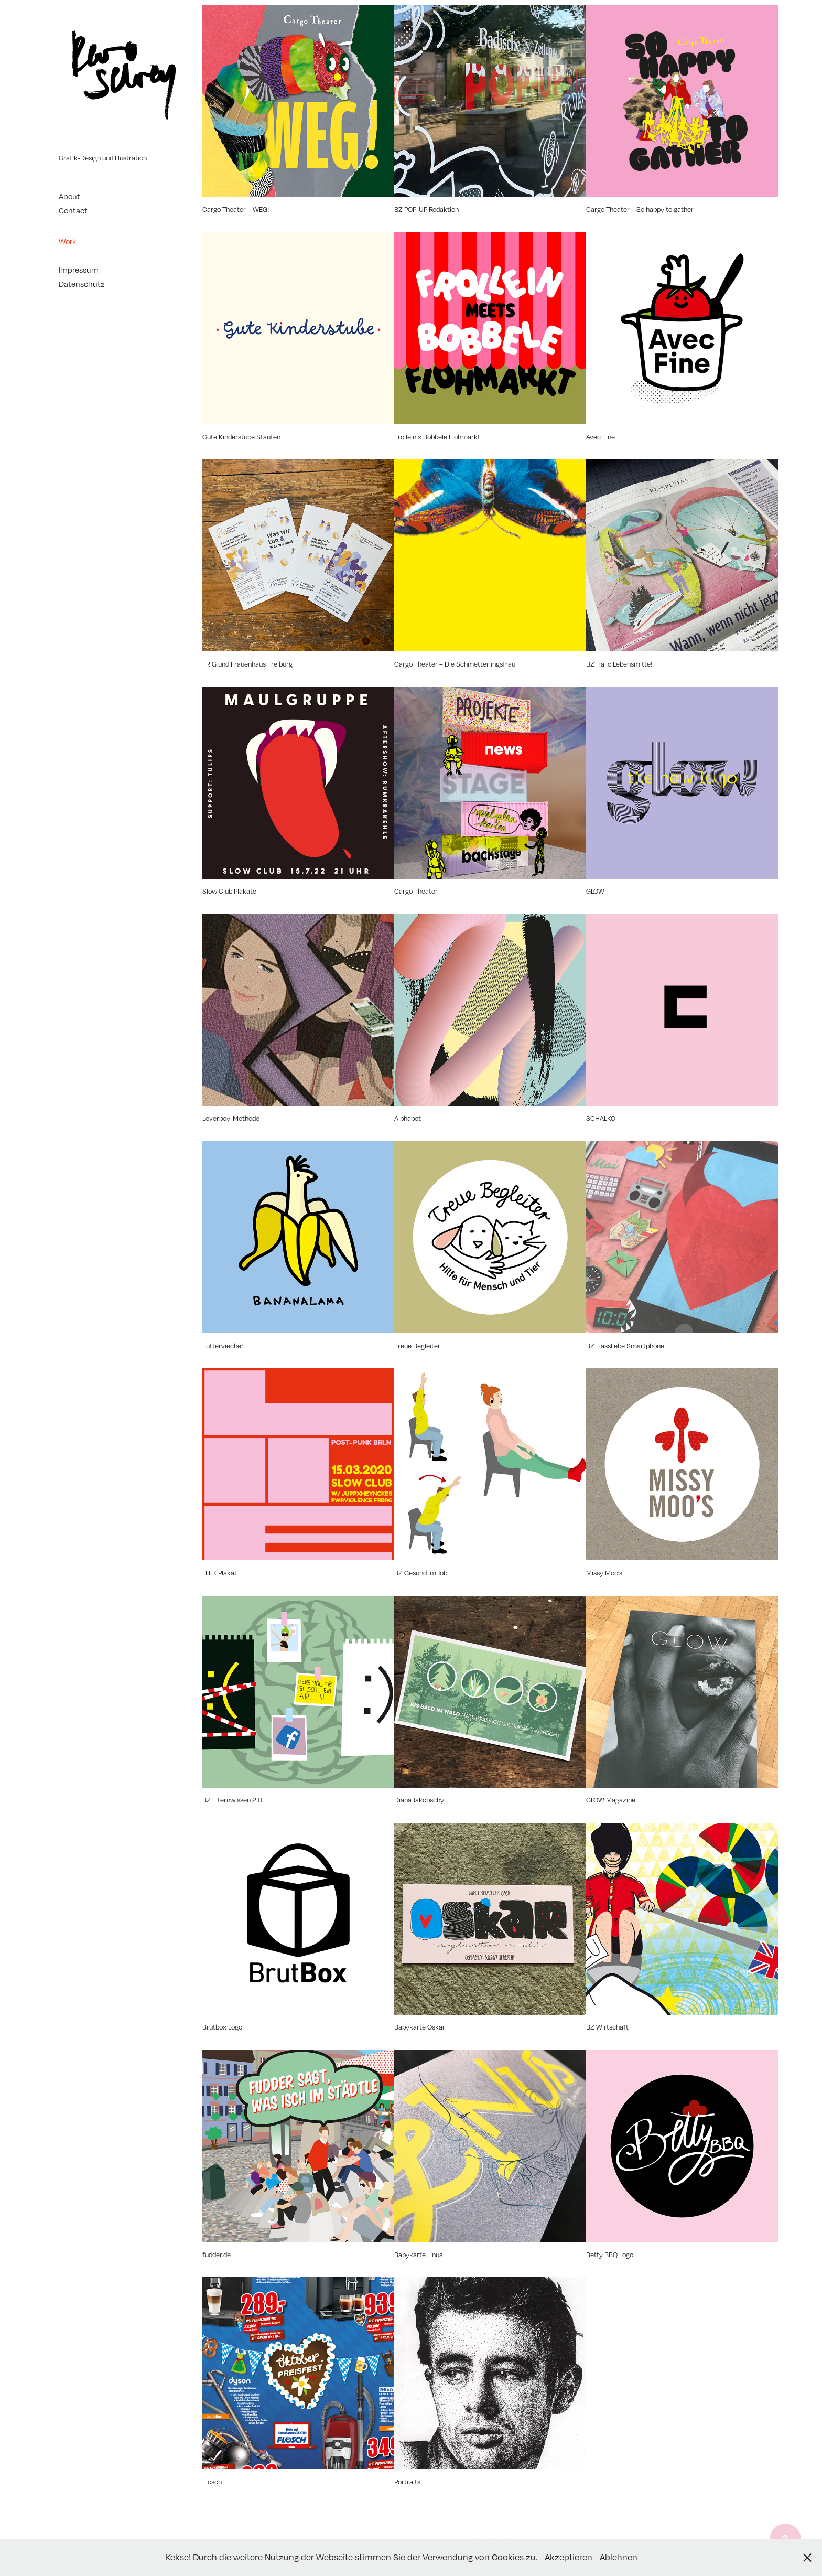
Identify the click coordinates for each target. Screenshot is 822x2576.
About (69, 196)
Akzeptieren (568, 2557)
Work (68, 241)
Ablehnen (618, 2557)
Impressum (79, 269)
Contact (73, 210)
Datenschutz (82, 283)
